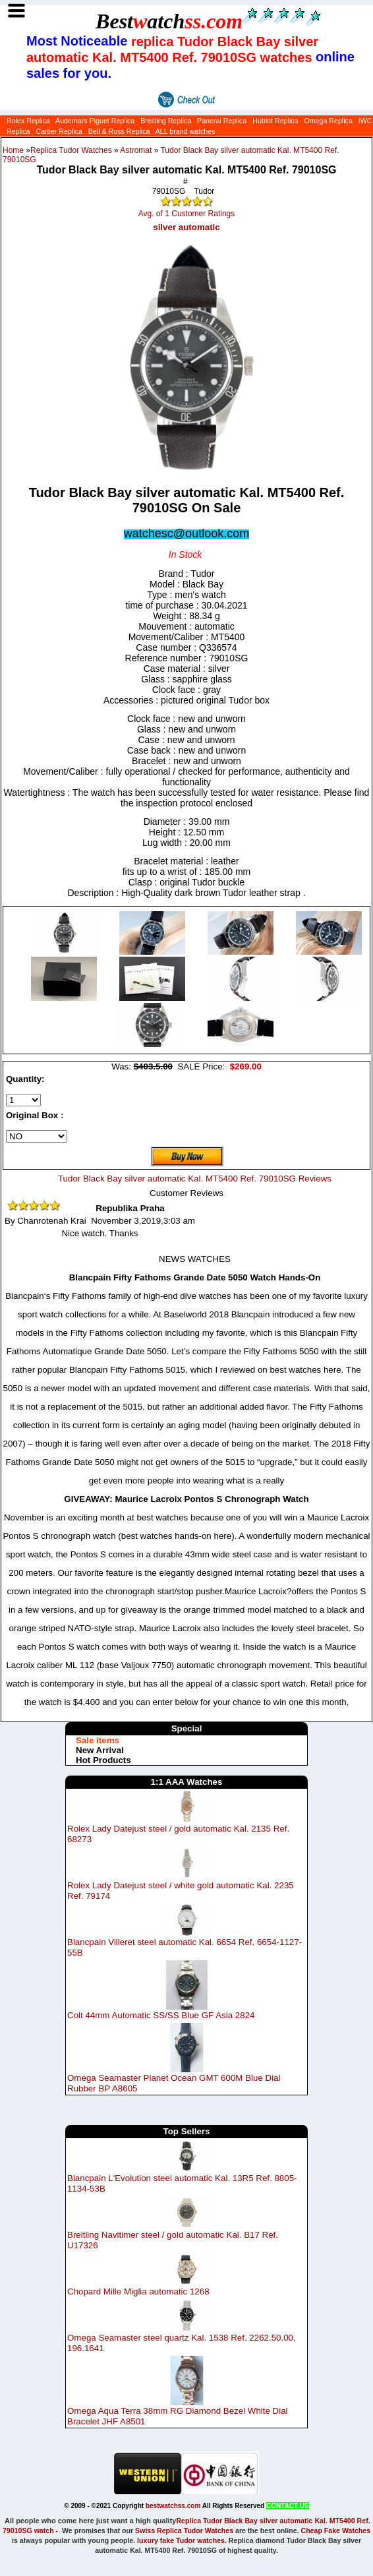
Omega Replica (328, 121)
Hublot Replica (275, 121)
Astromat (136, 150)
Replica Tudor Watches (71, 150)
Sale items (97, 1740)
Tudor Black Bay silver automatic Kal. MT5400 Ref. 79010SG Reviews (194, 1178)
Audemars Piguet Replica (94, 121)
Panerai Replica (221, 121)
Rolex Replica (28, 121)
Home (13, 150)
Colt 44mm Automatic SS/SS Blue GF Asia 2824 (160, 2015)
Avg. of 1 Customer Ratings (186, 213)
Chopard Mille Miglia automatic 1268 (138, 2291)
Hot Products (103, 1760)
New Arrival (100, 1750)
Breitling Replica (165, 121)
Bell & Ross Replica (119, 131)
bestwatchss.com (173, 2505)
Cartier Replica (59, 131)
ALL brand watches (185, 131)
